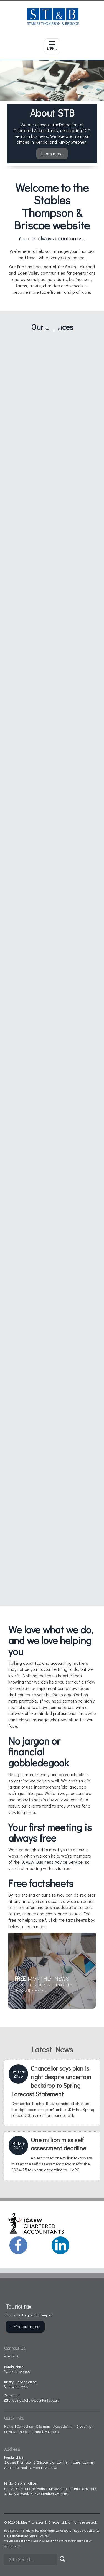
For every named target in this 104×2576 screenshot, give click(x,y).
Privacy (9, 2431)
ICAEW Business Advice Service (52, 1862)
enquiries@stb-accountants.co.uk (31, 2400)
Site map (43, 2426)
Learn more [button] (52, 153)
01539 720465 (17, 2371)
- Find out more (25, 2326)
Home (8, 2426)
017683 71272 (16, 2387)
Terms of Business (44, 2431)
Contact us (25, 2426)
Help (23, 2431)
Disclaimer (84, 2426)
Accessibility (62, 2426)
